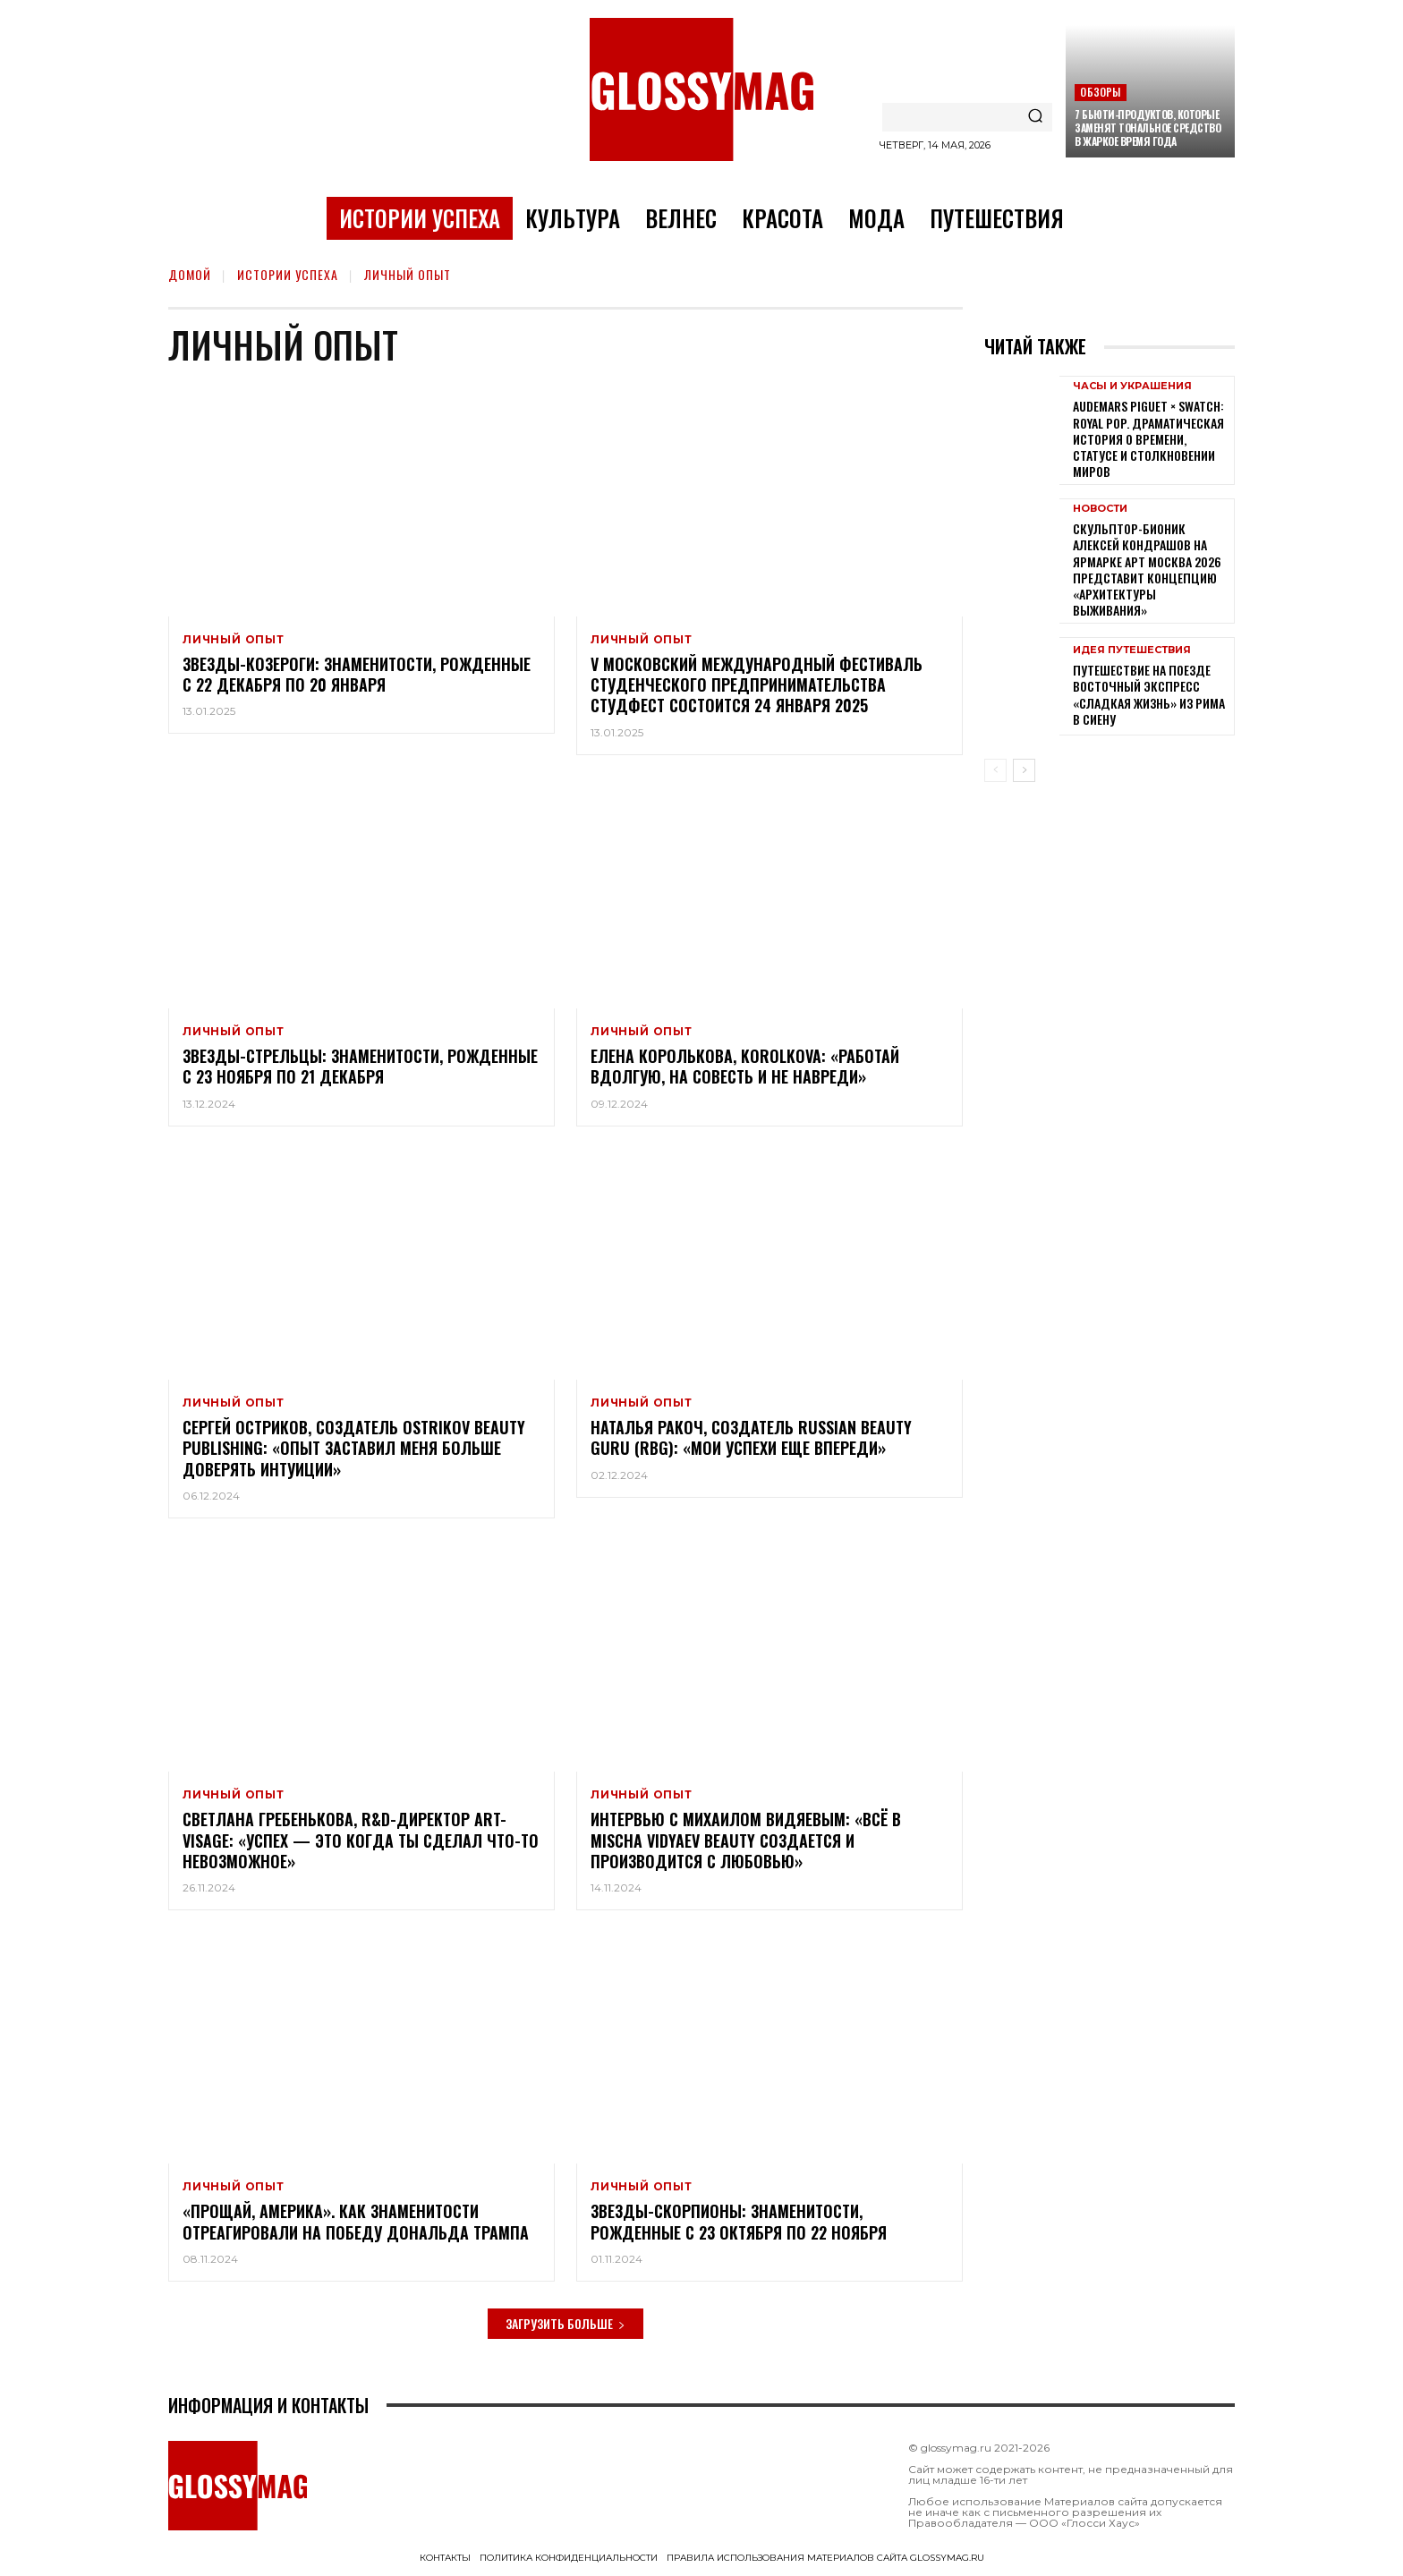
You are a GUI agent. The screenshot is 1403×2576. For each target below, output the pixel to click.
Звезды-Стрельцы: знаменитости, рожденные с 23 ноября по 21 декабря (360, 1066)
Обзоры (1100, 91)
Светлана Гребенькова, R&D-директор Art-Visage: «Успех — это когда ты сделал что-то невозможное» (361, 1840)
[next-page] (1024, 770)
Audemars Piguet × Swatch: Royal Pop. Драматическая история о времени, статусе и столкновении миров (1148, 438)
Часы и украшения (1132, 386)
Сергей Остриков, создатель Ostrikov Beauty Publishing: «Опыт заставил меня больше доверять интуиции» (354, 1448)
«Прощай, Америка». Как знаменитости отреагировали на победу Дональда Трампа (356, 2222)
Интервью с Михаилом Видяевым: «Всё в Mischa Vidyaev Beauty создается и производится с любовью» (746, 1840)
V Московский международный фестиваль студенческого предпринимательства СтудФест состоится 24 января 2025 (757, 685)
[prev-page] (995, 770)
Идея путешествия (1132, 650)
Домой (189, 274)
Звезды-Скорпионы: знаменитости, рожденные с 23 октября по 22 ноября (739, 2222)
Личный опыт (234, 639)
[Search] (1035, 117)
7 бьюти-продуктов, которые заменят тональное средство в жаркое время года (1147, 127)
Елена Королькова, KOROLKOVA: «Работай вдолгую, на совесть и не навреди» (745, 1066)
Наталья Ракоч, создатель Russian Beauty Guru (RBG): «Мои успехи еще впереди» (751, 1437)
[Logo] (701, 89)
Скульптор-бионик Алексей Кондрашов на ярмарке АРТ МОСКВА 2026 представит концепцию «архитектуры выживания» (1147, 569)
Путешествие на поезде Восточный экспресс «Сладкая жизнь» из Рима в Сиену (1149, 694)
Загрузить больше (565, 2323)
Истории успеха (287, 274)
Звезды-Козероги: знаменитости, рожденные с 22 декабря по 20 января (357, 674)
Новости (1100, 509)
